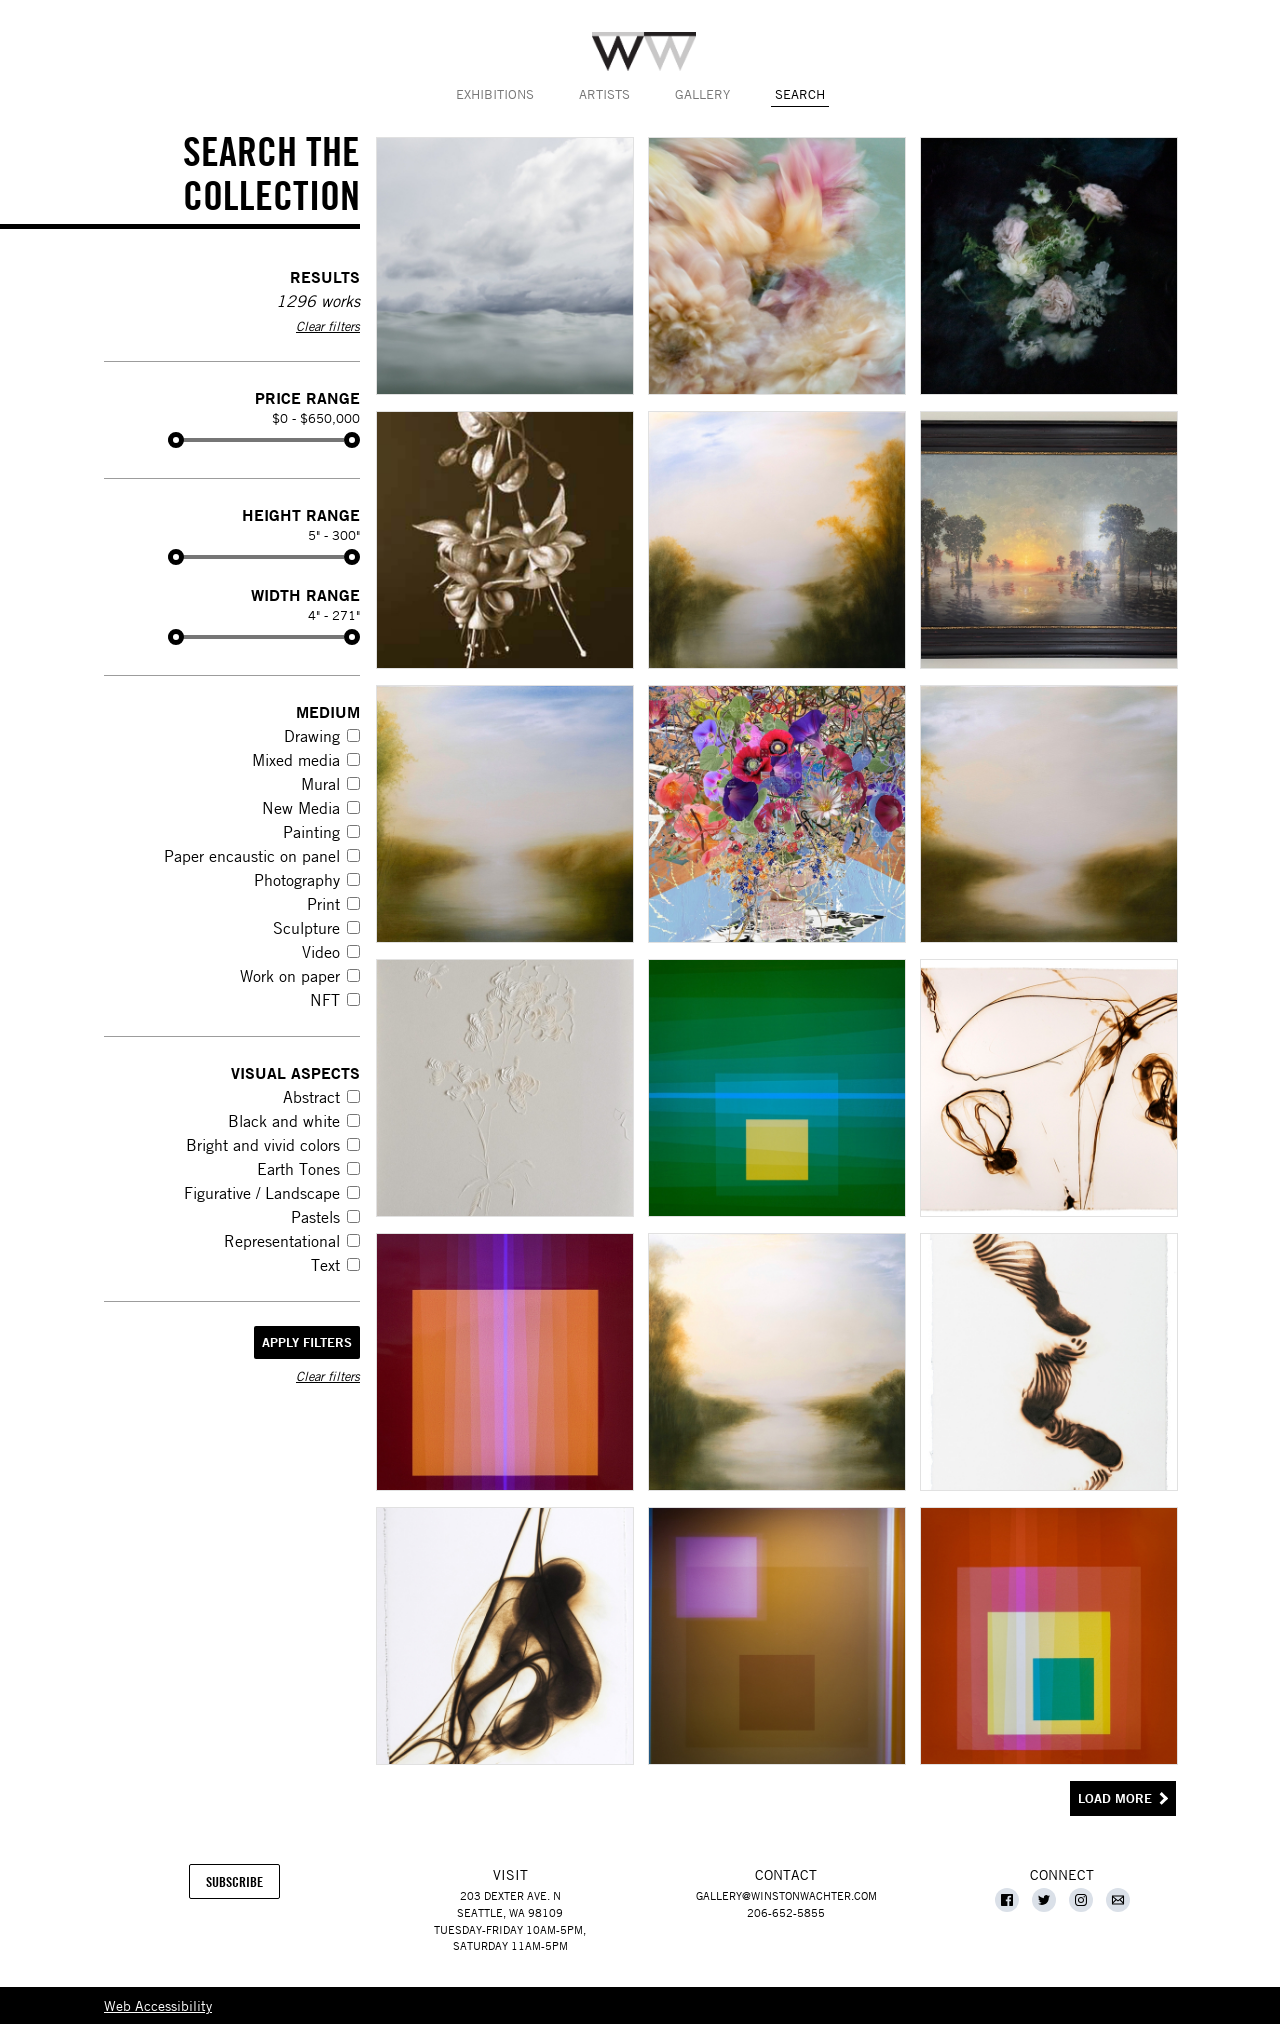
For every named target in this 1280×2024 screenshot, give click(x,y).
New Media (301, 808)
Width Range (305, 594)
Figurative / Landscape (262, 1193)
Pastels (315, 1217)
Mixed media (296, 760)
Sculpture (306, 928)
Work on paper (290, 976)
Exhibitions (495, 94)
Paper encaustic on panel (252, 856)
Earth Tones (298, 1169)
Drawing (312, 736)
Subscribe (243, 1886)
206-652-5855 (786, 1912)
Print (323, 904)
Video (321, 952)
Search (800, 94)
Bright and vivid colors (263, 1145)
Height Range (301, 514)
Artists (604, 94)
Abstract (311, 1097)
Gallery (702, 94)
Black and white (284, 1121)
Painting (311, 832)
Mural (320, 784)
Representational (282, 1241)
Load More (1115, 1798)
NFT (325, 1000)
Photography (297, 880)
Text (325, 1265)
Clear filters (328, 326)
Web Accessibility (158, 2005)
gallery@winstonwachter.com (786, 1895)
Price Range (307, 397)
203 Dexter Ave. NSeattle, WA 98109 (510, 1904)
